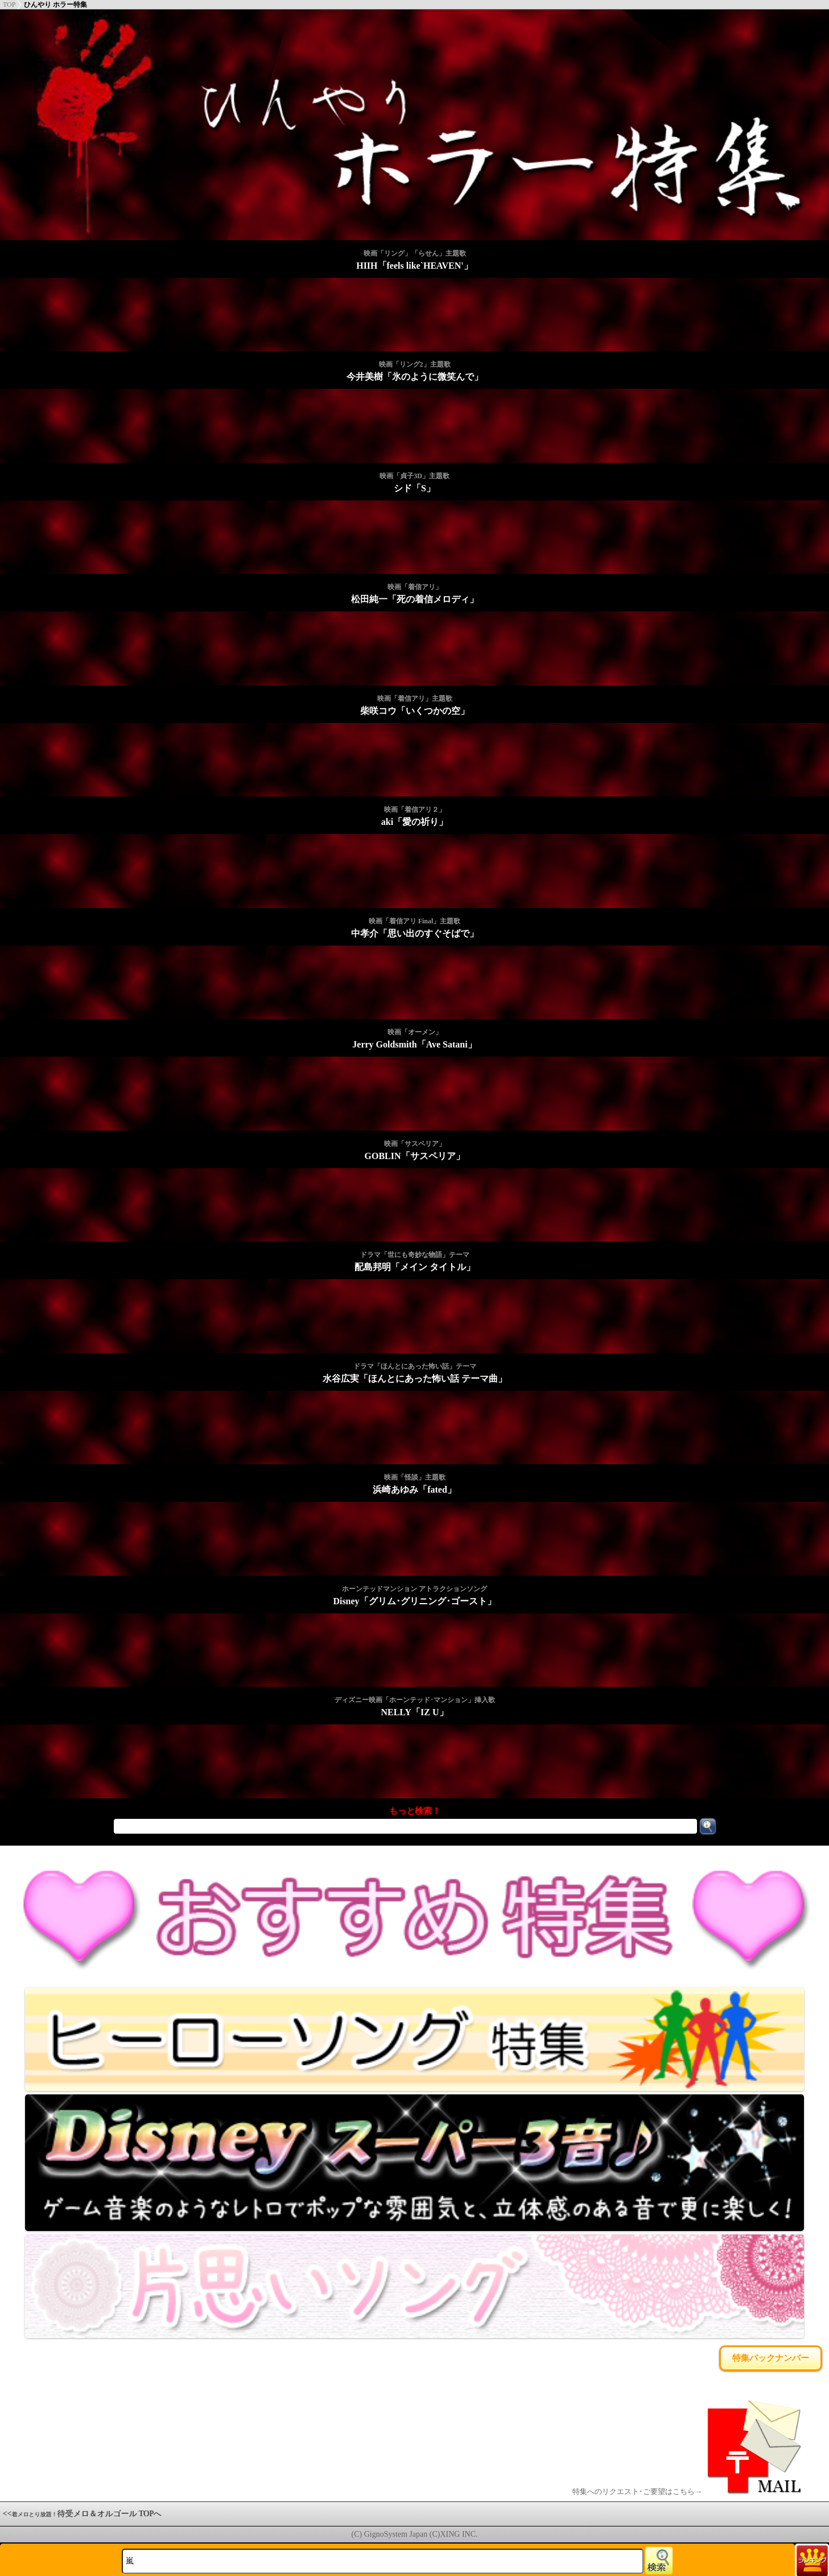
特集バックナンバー (770, 2358)
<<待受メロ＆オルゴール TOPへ (82, 2514)
